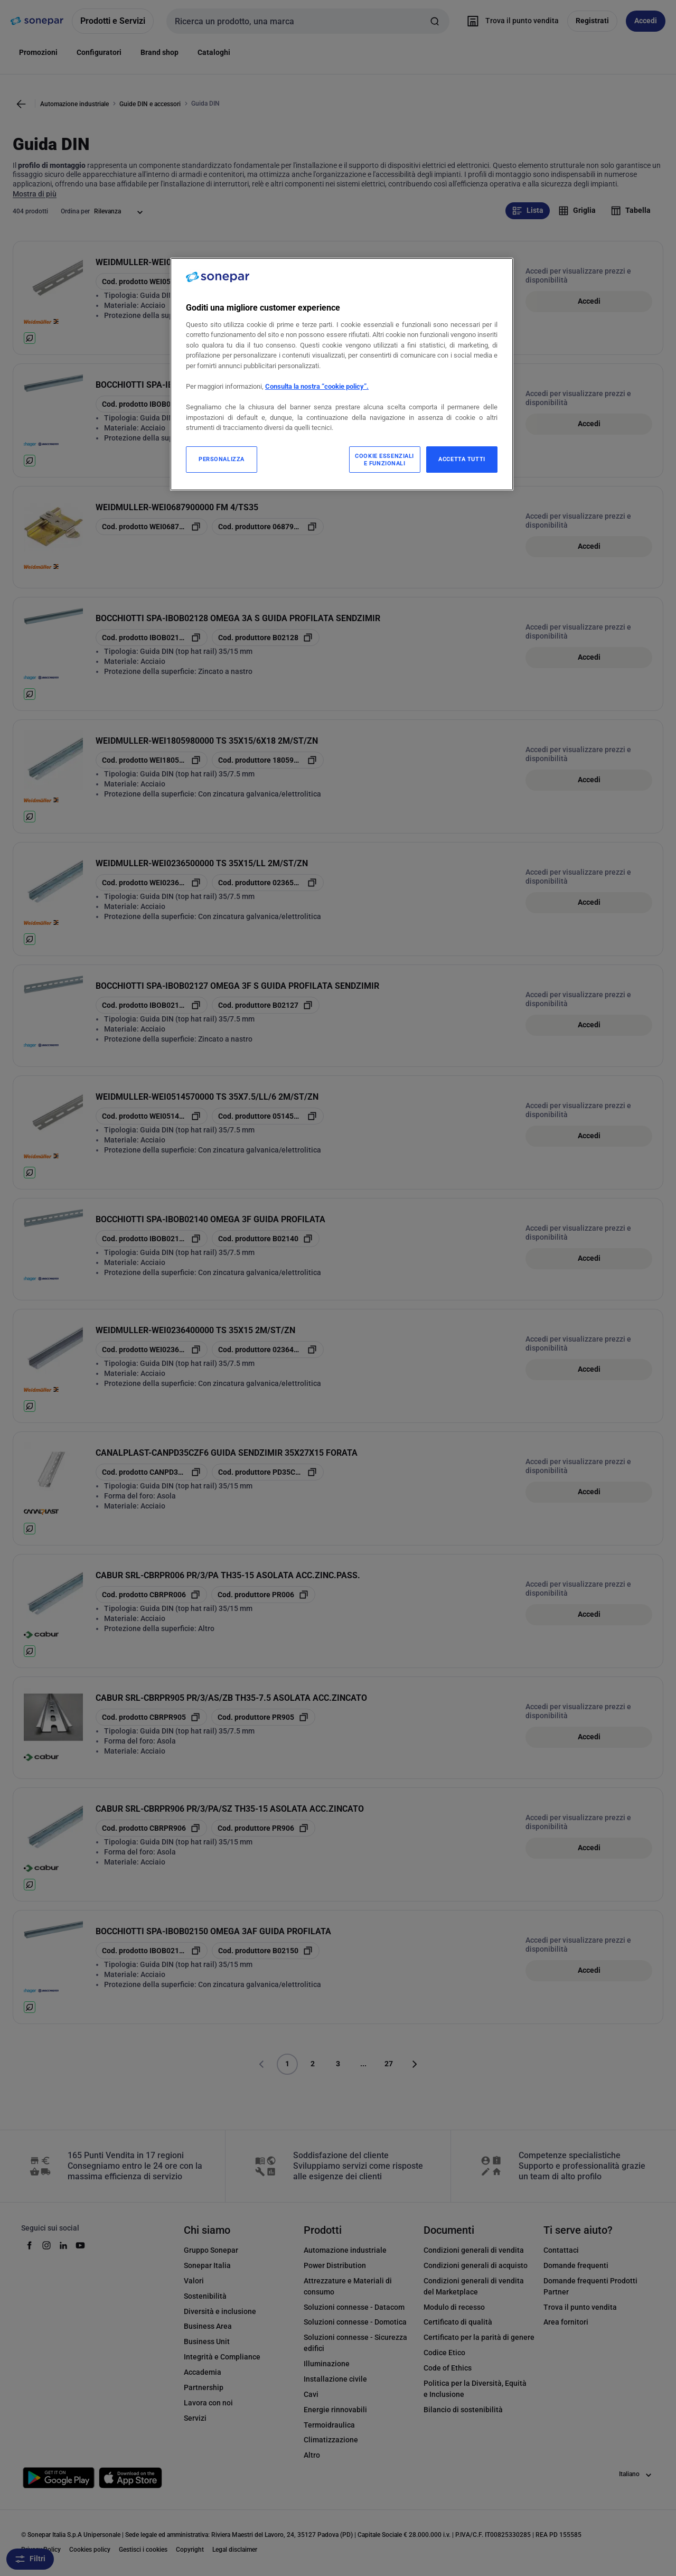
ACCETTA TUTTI (461, 459)
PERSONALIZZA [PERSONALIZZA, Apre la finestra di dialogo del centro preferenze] (222, 459)
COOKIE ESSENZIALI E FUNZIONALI (384, 459)
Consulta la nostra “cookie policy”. (317, 386)
